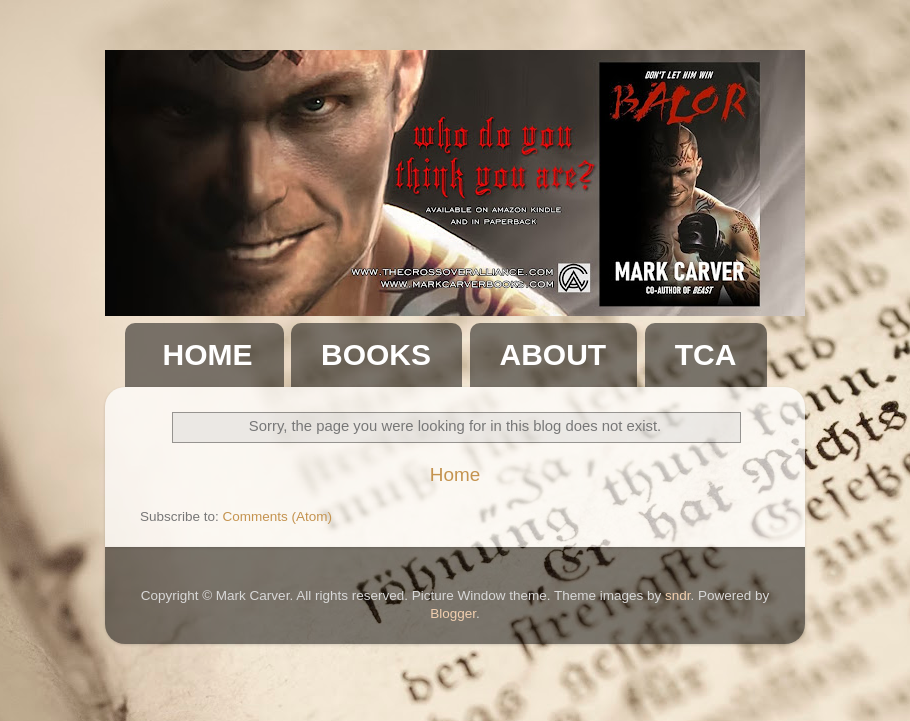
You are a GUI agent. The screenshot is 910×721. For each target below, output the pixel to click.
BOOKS (376, 354)
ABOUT (553, 354)
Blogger (453, 613)
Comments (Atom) (278, 516)
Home (455, 474)
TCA (706, 354)
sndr (678, 595)
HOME (208, 354)
